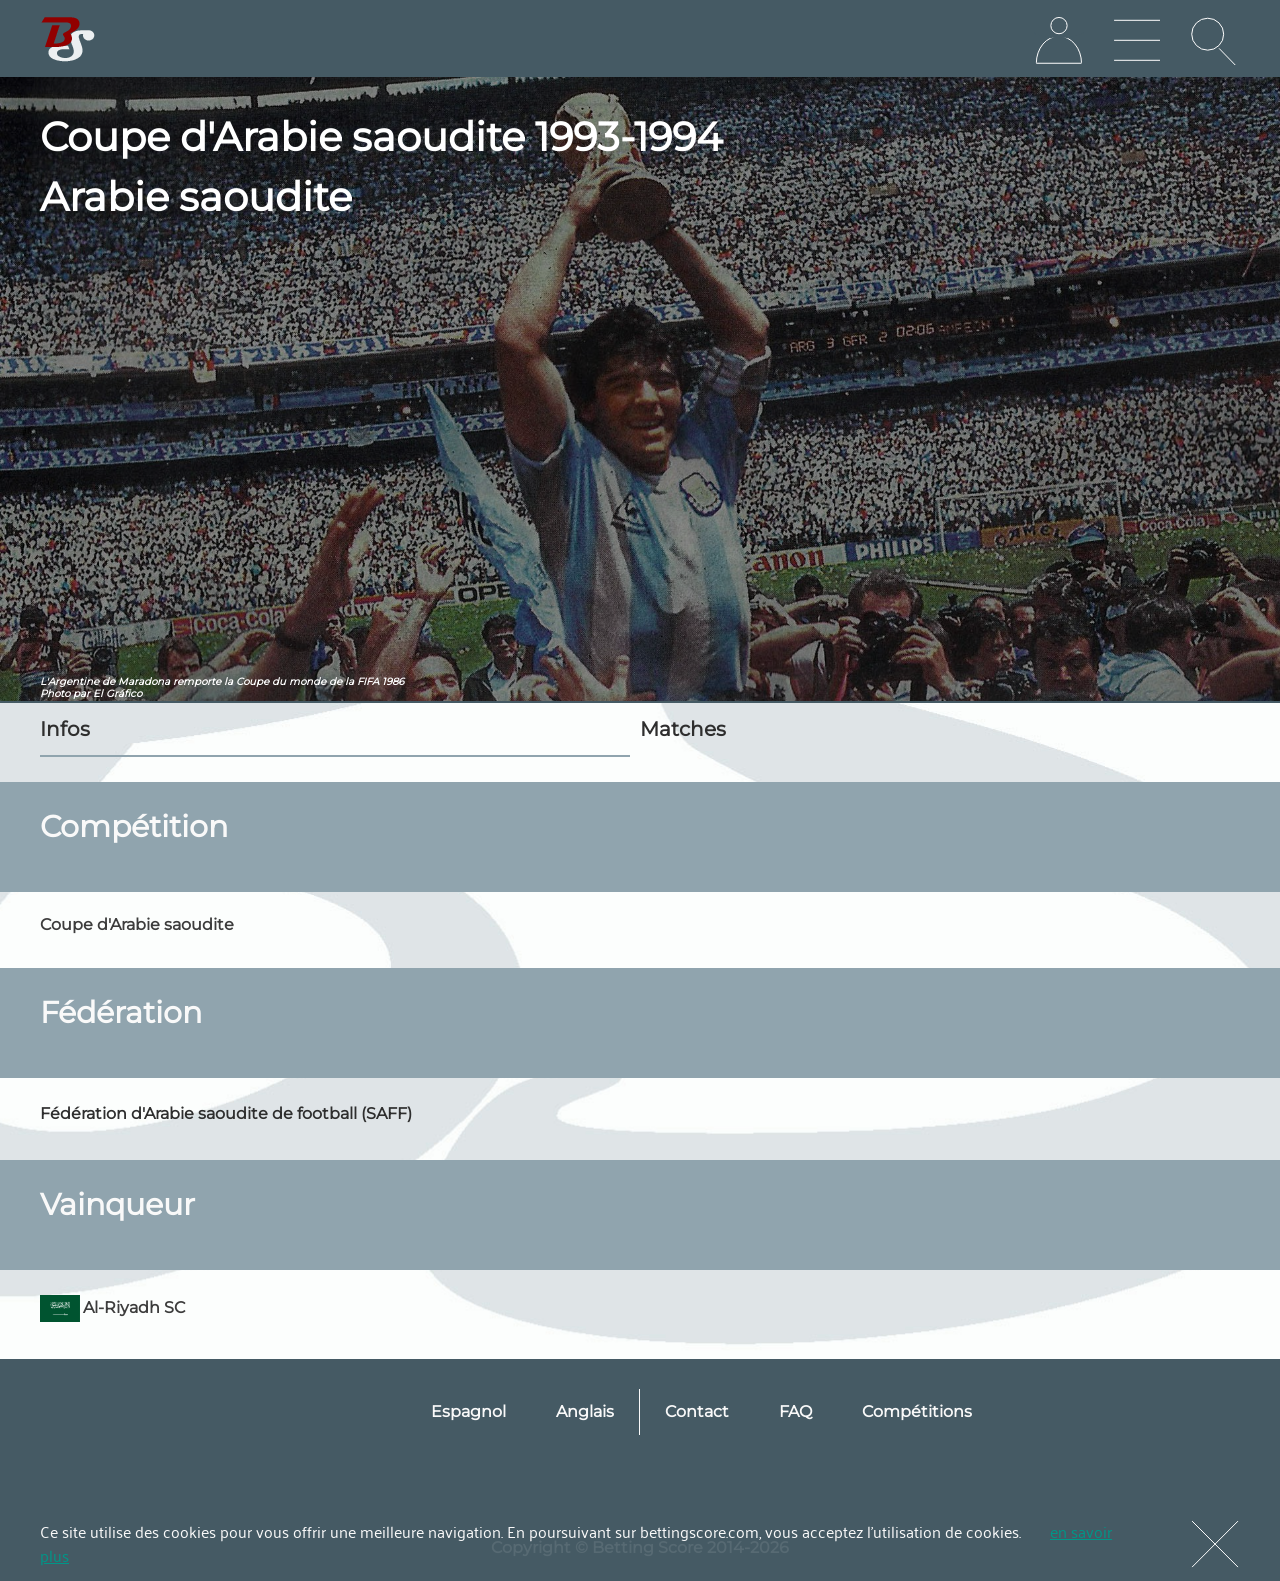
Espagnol (468, 1411)
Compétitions (917, 1411)
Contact (697, 1411)
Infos (65, 729)
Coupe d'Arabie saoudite (137, 924)
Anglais (585, 1411)
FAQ (795, 1411)
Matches (683, 729)
